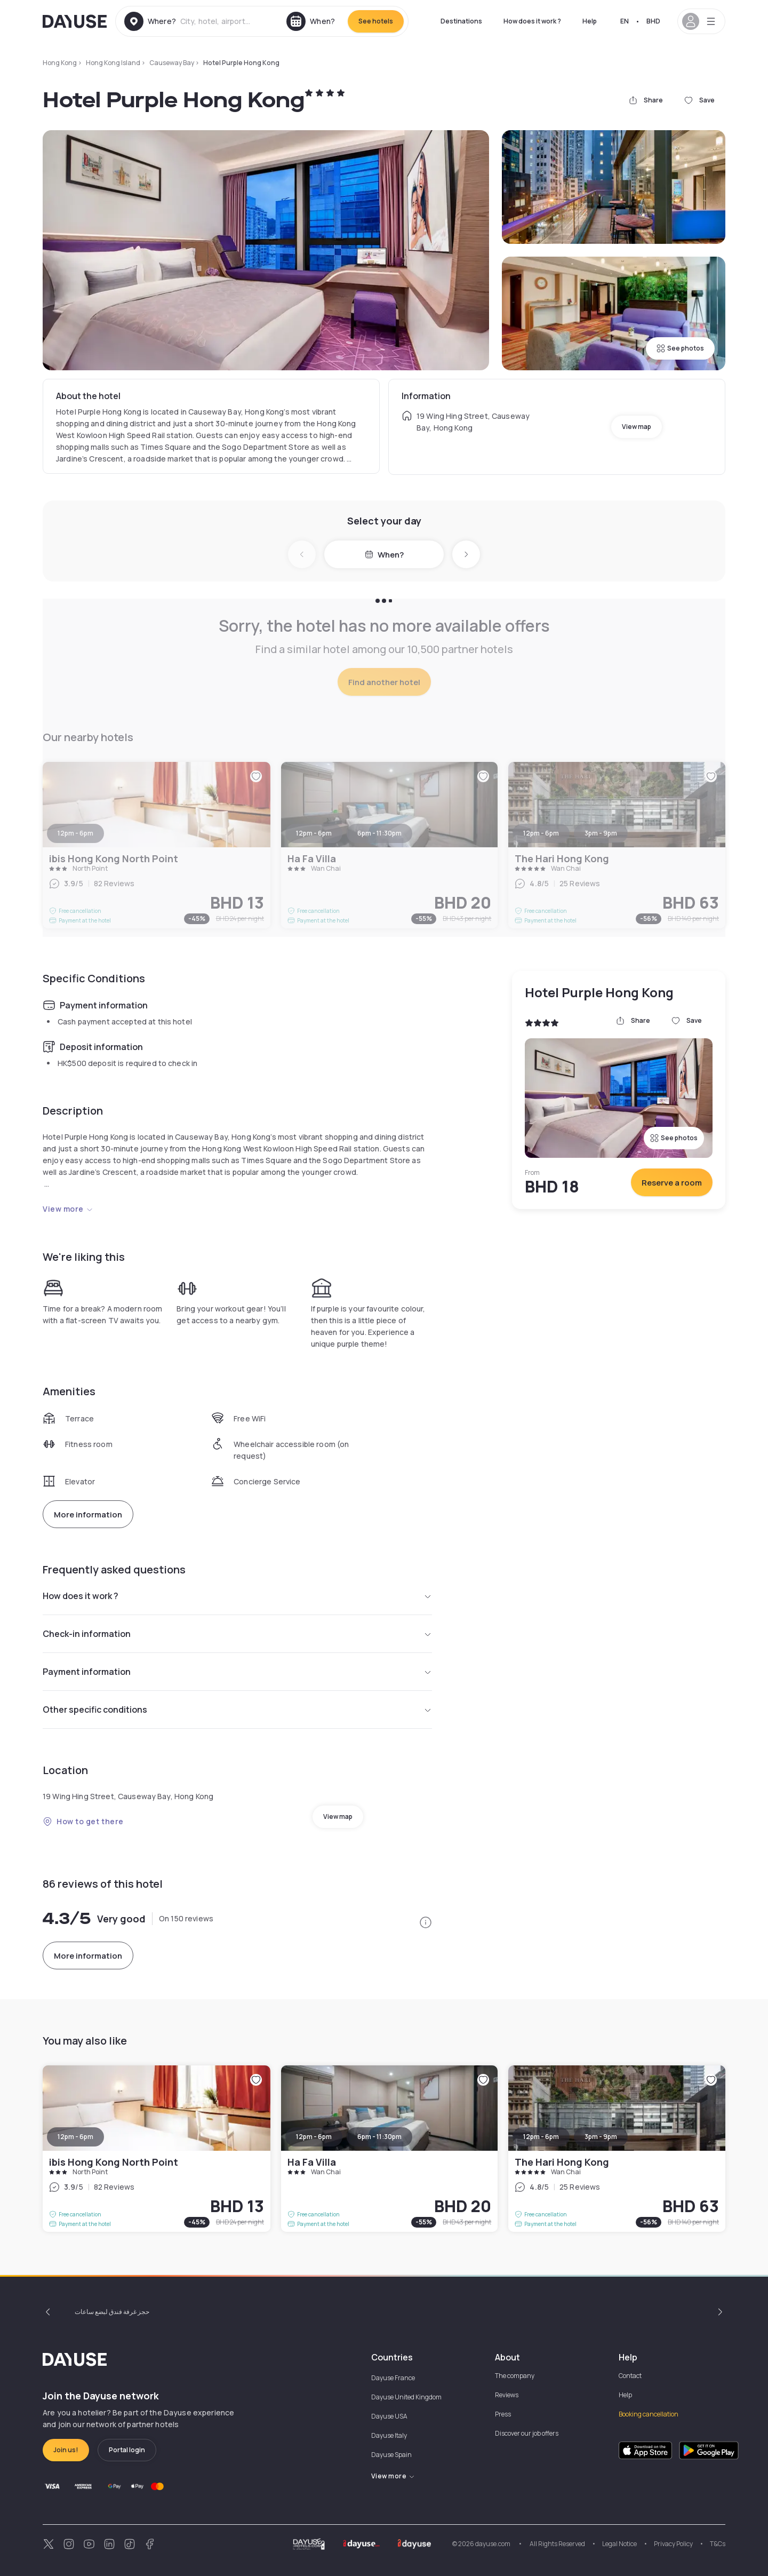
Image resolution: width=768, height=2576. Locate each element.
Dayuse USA (389, 2416)
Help (589, 21)
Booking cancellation (648, 2414)
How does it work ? (532, 21)
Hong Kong (60, 62)
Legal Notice (619, 2543)
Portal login (127, 2449)
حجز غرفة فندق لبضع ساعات (112, 2311)
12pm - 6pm (75, 2136)
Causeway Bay (171, 62)
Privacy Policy (673, 2543)
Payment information (237, 1671)
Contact (630, 2375)
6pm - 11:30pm (379, 2136)
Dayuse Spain (391, 2454)
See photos (680, 348)
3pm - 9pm (601, 2136)
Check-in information (237, 1634)
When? (384, 554)
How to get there (83, 1821)
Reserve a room (672, 1182)
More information (88, 1514)
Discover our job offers (526, 2433)
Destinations (461, 21)
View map (636, 426)
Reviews (506, 2394)
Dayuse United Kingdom (406, 2397)
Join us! (65, 2449)
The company (514, 2375)
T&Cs (717, 2543)
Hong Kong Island (113, 62)
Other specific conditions (237, 1709)
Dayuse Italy (389, 2435)
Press (503, 2414)
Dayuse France (393, 2377)
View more (68, 1209)
